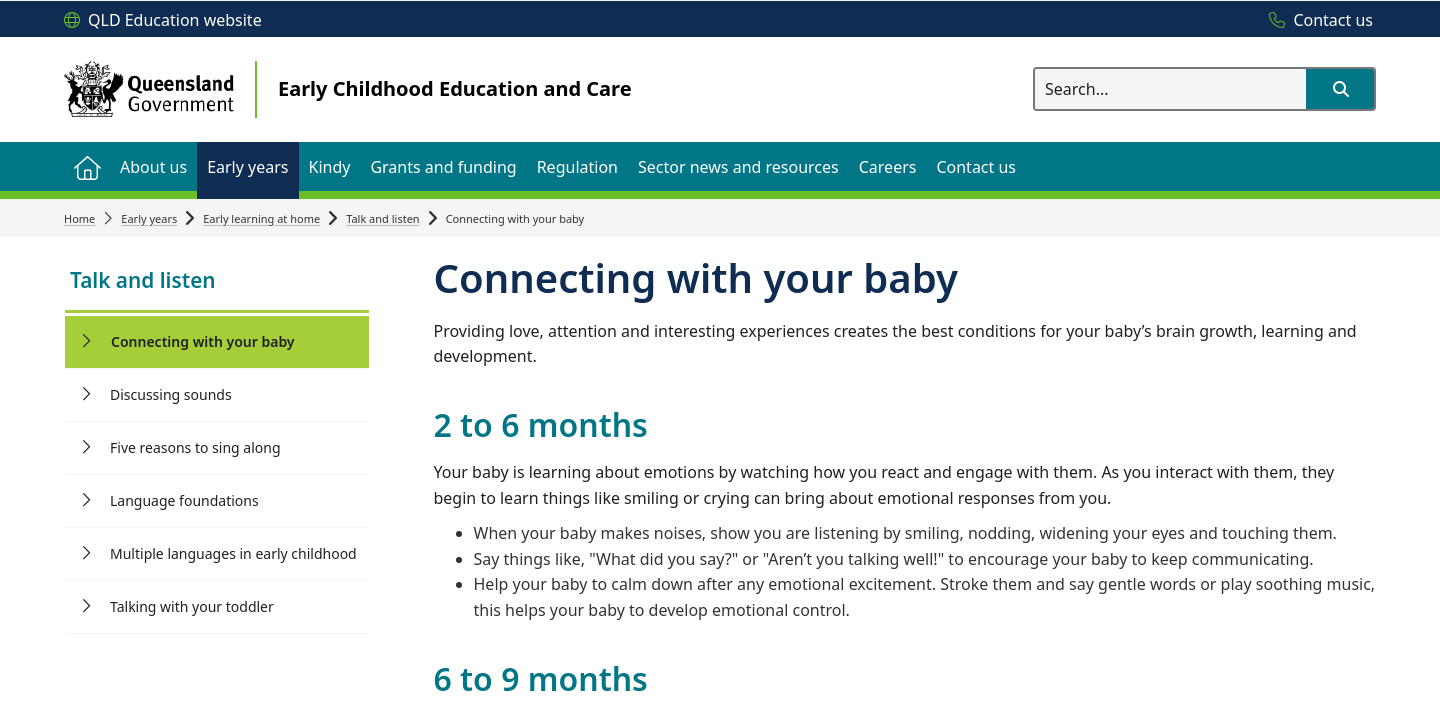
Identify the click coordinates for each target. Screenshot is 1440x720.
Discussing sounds (171, 394)
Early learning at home (261, 218)
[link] (217, 282)
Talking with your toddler (192, 606)
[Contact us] (1316, 21)
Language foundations (184, 500)
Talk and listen (383, 218)
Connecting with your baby (203, 341)
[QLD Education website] (163, 21)
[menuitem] (87, 166)
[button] (1340, 89)
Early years (149, 218)
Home (79, 218)
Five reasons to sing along (195, 447)
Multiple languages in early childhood (233, 553)
